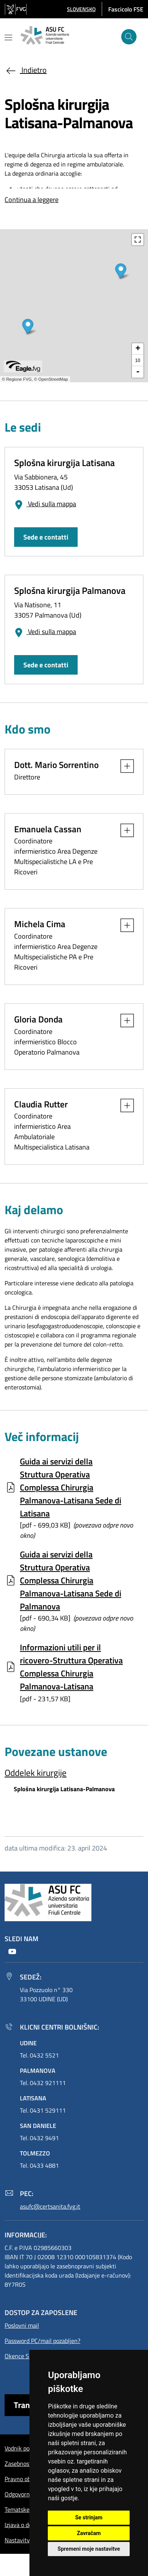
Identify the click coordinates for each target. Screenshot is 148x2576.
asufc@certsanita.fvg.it (50, 2206)
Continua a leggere (32, 199)
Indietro (26, 70)
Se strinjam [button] (88, 2517)
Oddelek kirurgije (36, 1772)
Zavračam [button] (89, 2533)
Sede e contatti (45, 537)
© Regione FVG (17, 379)
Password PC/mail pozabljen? (42, 2340)
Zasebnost (18, 2463)
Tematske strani (25, 2509)
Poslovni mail (22, 2325)
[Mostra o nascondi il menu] (8, 37)
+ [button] (137, 349)
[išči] (129, 36)
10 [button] (137, 360)
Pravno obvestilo (26, 2478)
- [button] (137, 372)
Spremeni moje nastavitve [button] (89, 2549)
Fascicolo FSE (125, 9)
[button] (81, 9)
